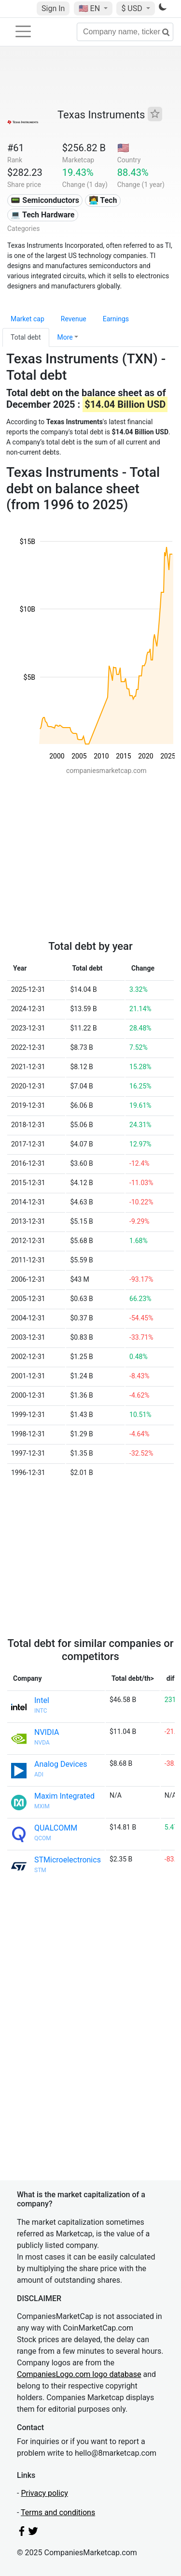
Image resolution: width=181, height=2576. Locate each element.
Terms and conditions (58, 2512)
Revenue (73, 319)
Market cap (27, 319)
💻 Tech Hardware (42, 214)
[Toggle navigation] (23, 31)
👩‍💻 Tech (103, 200)
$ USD (132, 8)
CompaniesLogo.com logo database (79, 2374)
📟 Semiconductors (45, 200)
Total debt (26, 337)
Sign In (53, 8)
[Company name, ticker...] (125, 32)
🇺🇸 (90, 8)
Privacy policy (44, 2493)
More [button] (65, 337)
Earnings (116, 319)
